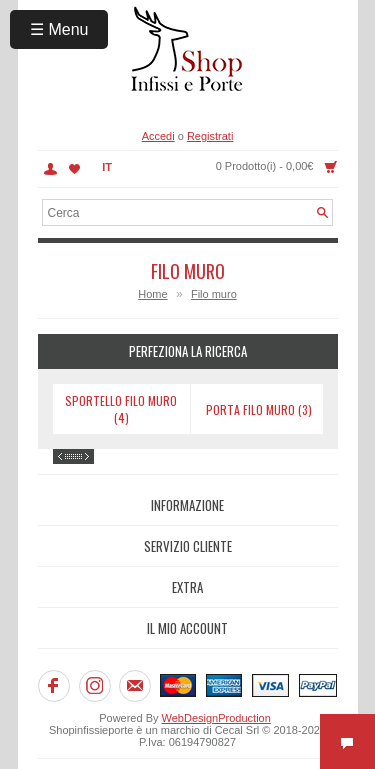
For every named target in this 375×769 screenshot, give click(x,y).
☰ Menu (59, 29)
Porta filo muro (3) (259, 409)
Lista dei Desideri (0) (75, 169)
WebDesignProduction (216, 718)
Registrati (210, 136)
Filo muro (214, 294)
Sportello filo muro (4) (121, 409)
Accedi (158, 136)
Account (50, 169)
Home (152, 294)
